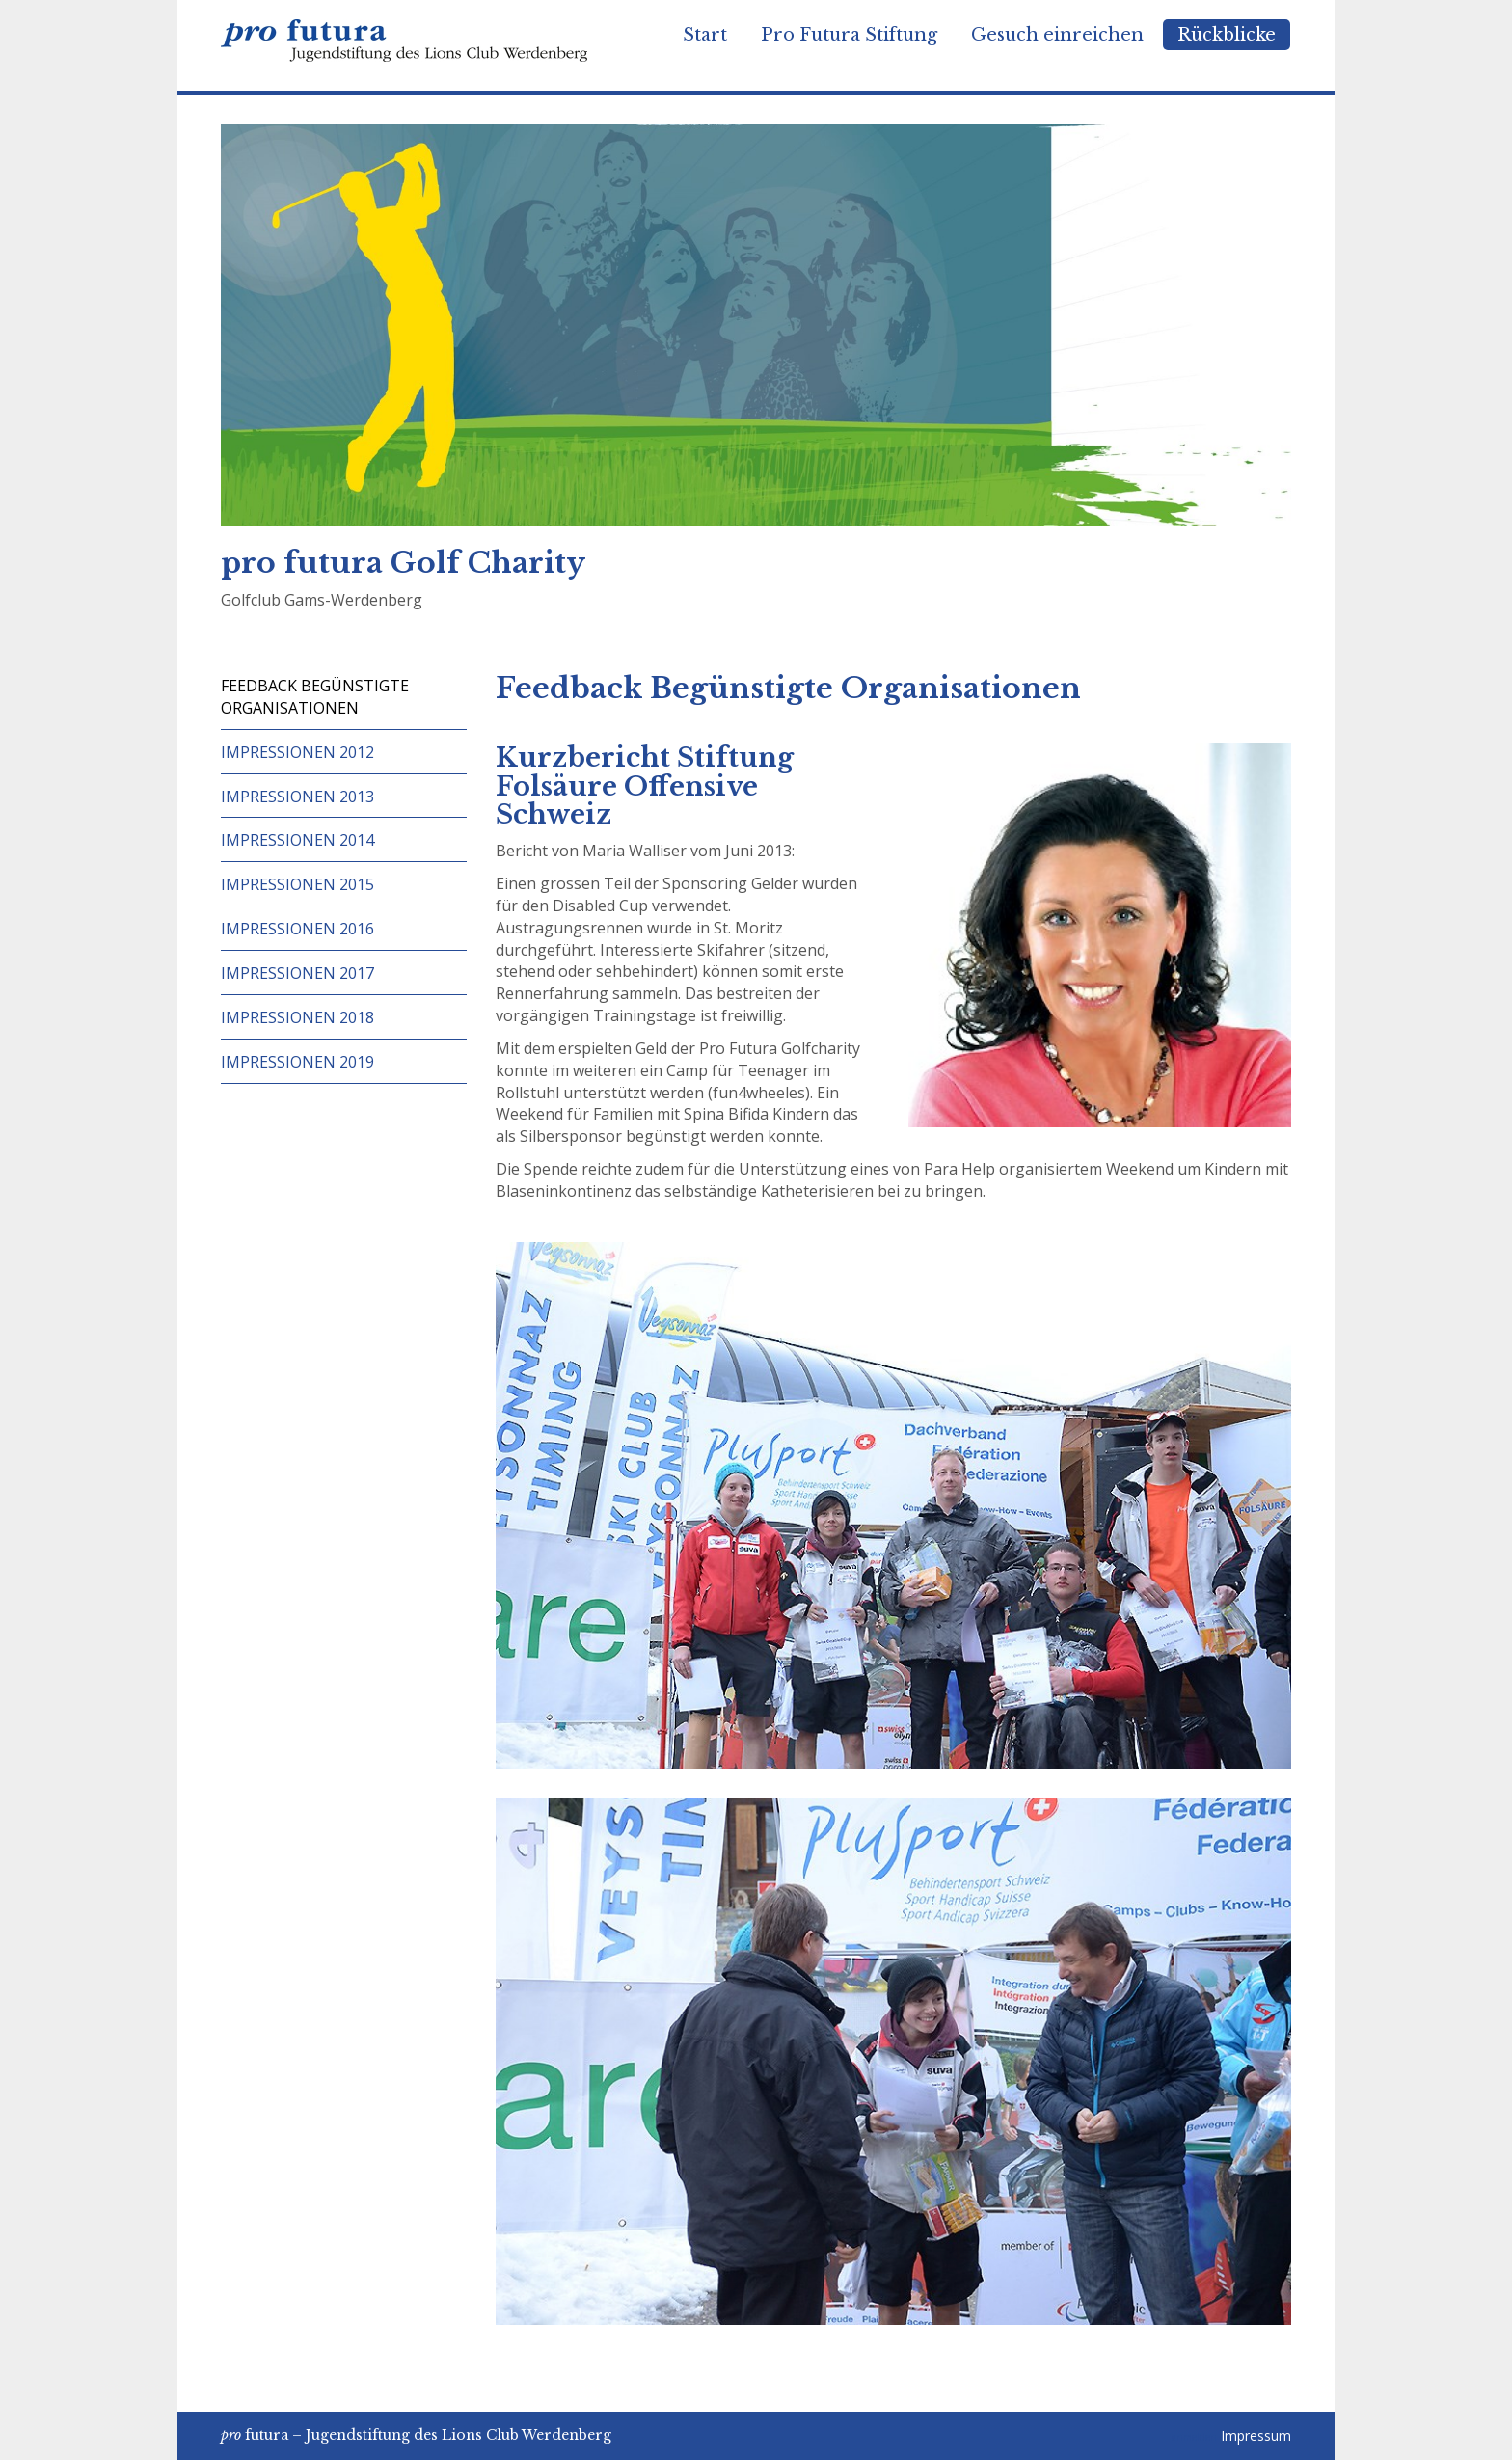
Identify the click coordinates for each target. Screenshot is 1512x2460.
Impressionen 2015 (297, 884)
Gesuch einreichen (1057, 34)
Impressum (1256, 2435)
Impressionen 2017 (297, 973)
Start (705, 34)
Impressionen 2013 (297, 796)
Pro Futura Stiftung (849, 34)
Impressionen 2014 (297, 840)
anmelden (1194, 2437)
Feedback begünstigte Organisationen (315, 696)
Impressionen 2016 (297, 928)
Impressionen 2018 (297, 1017)
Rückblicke (1226, 34)
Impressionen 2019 (297, 1061)
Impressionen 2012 (297, 752)
